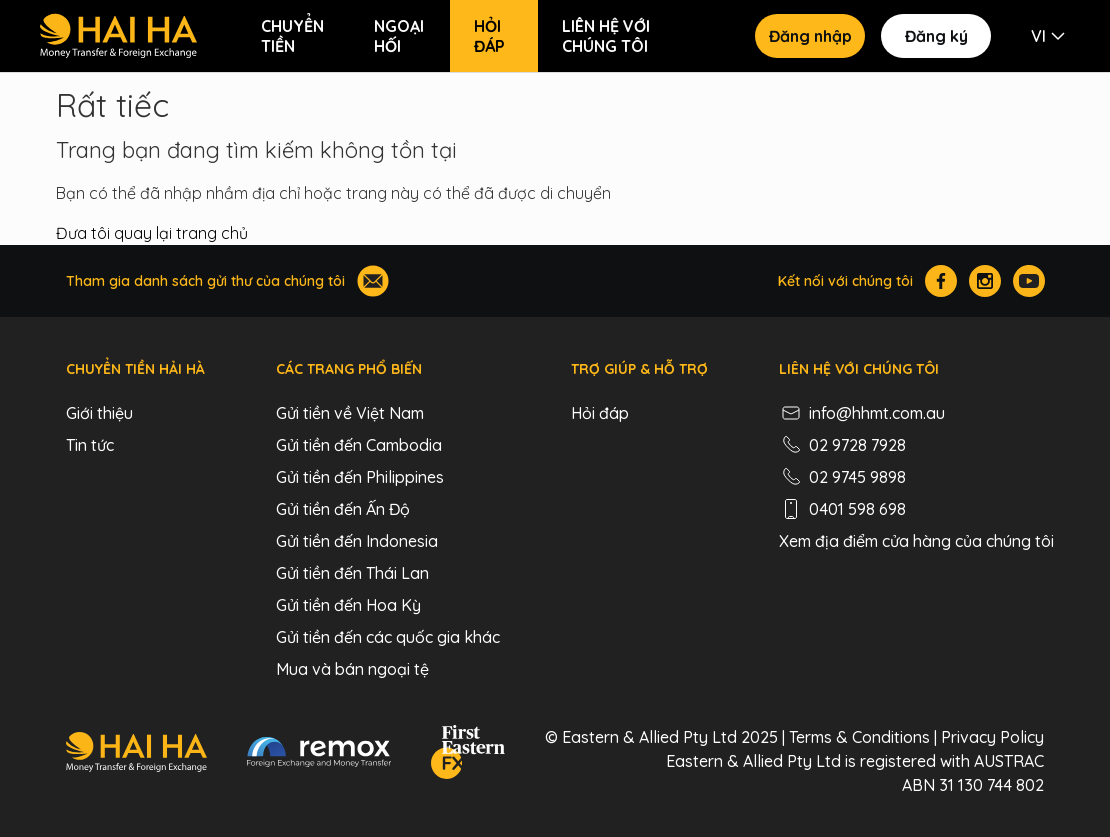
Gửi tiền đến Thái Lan (352, 573)
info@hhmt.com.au (862, 413)
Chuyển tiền (292, 36)
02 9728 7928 (842, 445)
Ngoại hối (399, 36)
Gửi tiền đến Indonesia (357, 541)
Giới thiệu (99, 413)
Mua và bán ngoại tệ (352, 669)
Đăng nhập (810, 36)
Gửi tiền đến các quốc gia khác (388, 637)
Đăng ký (936, 36)
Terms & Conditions (859, 737)
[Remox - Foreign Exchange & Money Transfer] (319, 755)
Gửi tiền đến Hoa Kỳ (348, 605)
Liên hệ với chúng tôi (606, 36)
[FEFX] (468, 755)
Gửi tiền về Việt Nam (350, 413)
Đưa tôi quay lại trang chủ (152, 233)
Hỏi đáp (489, 36)
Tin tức (90, 445)
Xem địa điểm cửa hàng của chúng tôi (916, 541)
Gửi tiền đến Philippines (360, 477)
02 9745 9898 (842, 477)
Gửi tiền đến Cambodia (359, 445)
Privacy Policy (992, 737)
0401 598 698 (842, 509)
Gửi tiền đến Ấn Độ (343, 509)
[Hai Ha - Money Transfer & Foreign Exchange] (136, 755)
